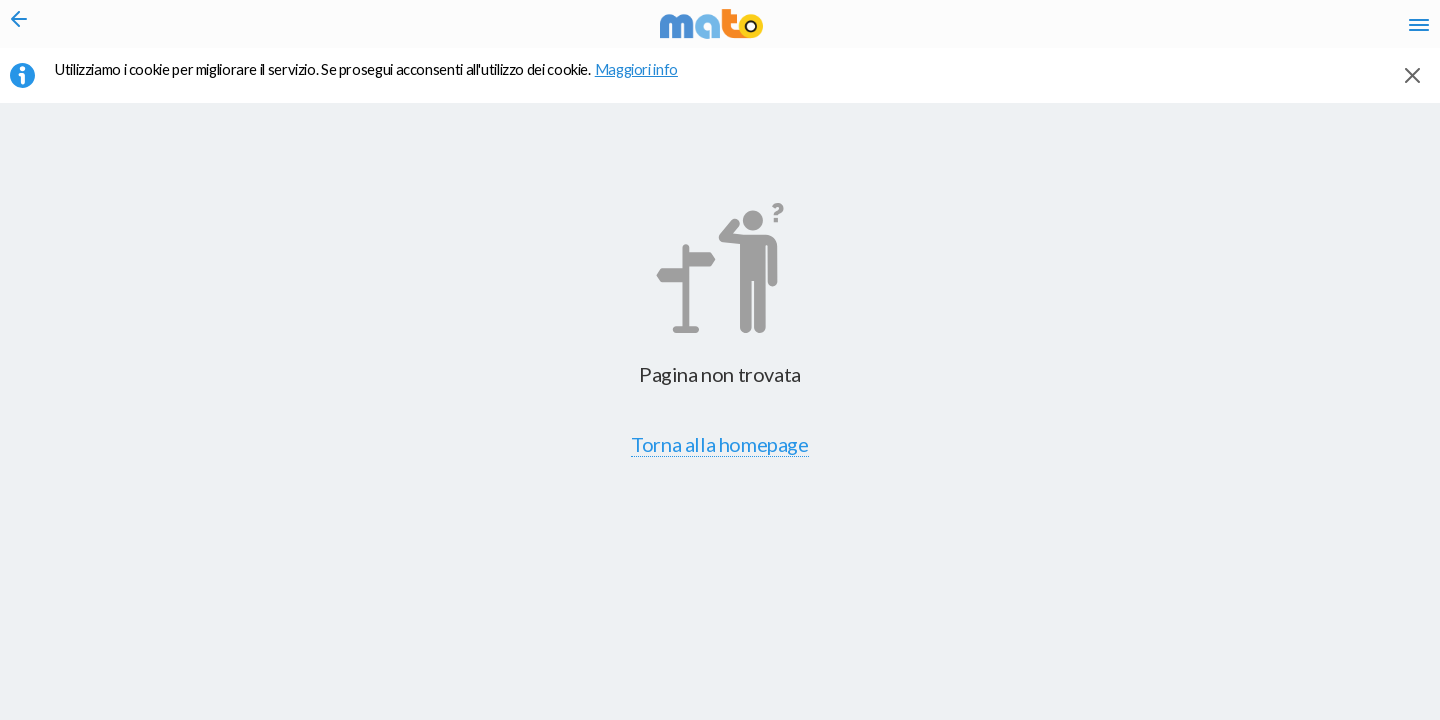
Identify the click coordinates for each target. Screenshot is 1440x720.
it (1132, 30)
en (1168, 30)
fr (1207, 30)
